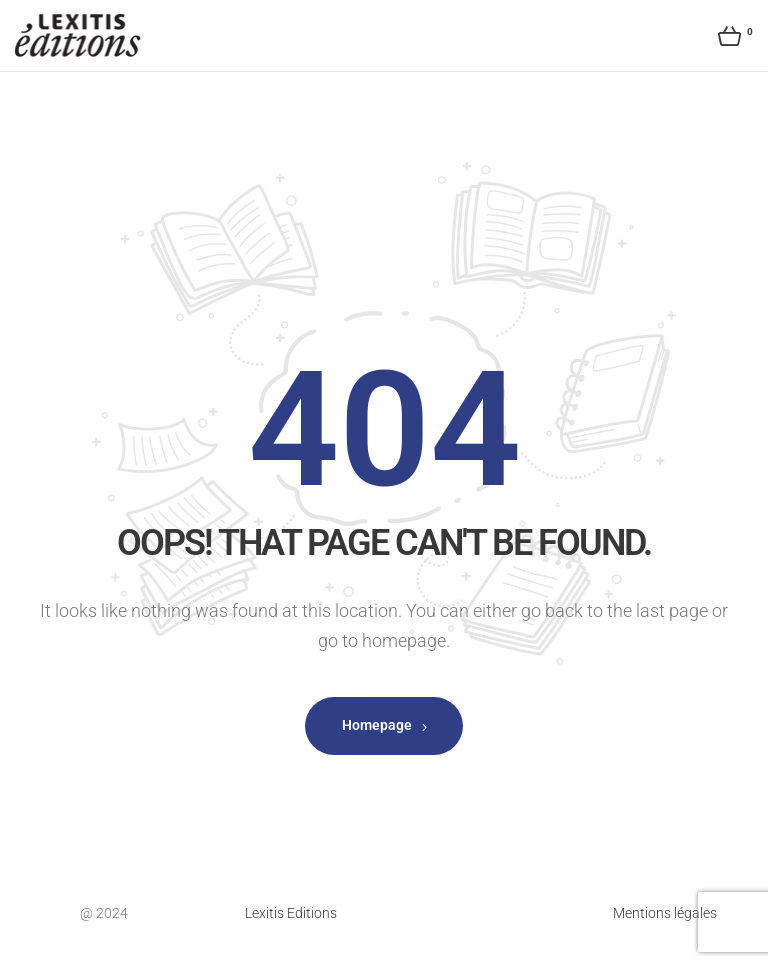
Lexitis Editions (291, 913)
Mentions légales (665, 913)
